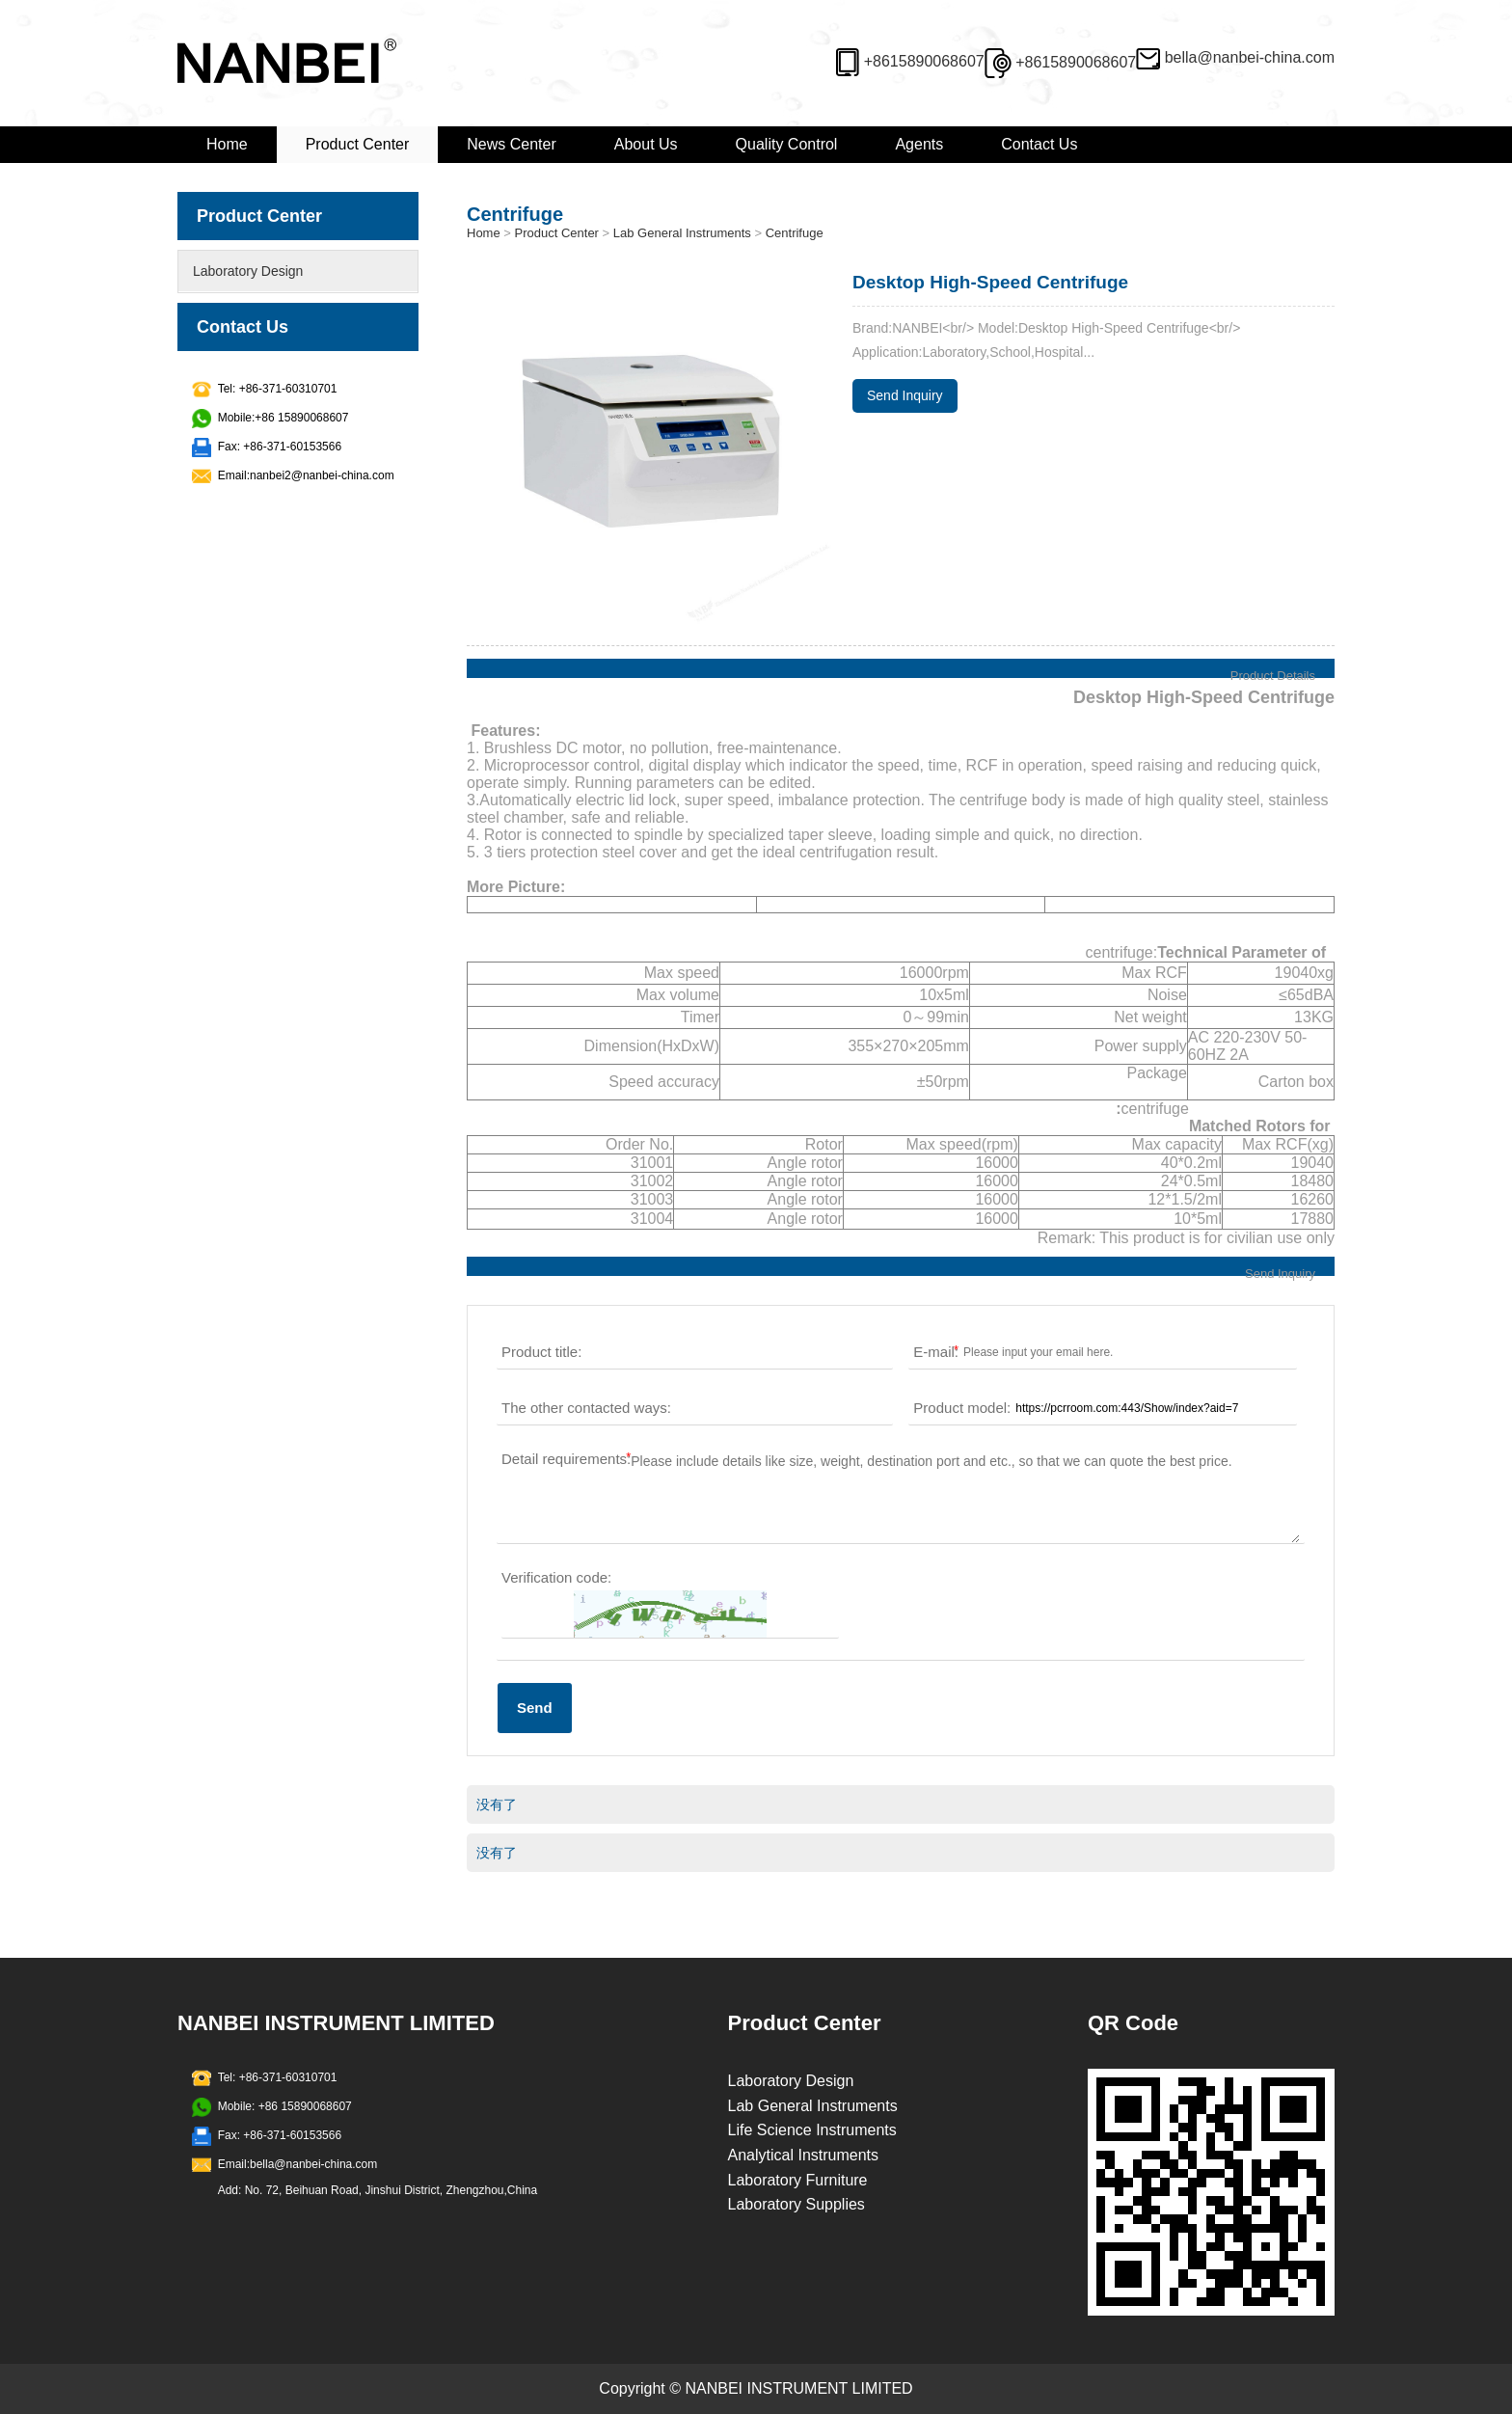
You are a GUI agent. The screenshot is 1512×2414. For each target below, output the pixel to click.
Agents (919, 144)
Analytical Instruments (803, 2155)
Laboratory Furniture (798, 2180)
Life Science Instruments (812, 2130)
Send (535, 1707)
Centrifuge (795, 233)
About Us (646, 144)
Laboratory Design (248, 271)
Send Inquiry (905, 395)
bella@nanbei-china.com (1250, 57)
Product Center (358, 144)
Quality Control (787, 144)
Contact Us (1039, 144)
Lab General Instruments (682, 233)
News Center (511, 144)
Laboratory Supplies (796, 2204)
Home (227, 144)
